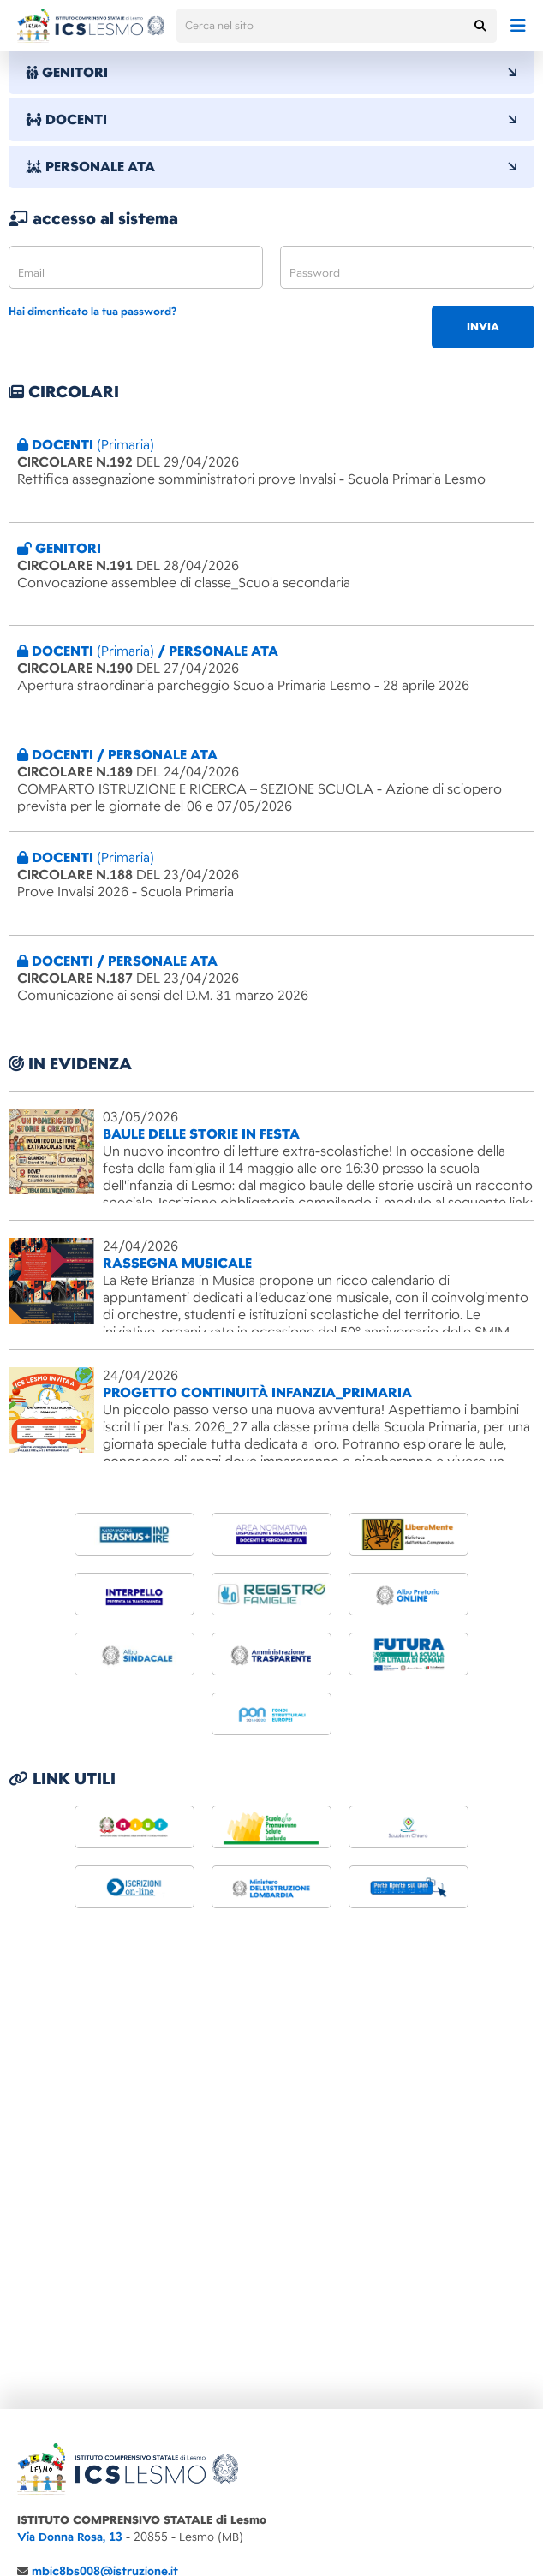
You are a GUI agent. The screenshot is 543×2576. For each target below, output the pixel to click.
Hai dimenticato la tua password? (92, 312)
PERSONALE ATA (271, 167)
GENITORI (271, 72)
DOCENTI (271, 119)
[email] (136, 267)
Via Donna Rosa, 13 (69, 2537)
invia (483, 327)
